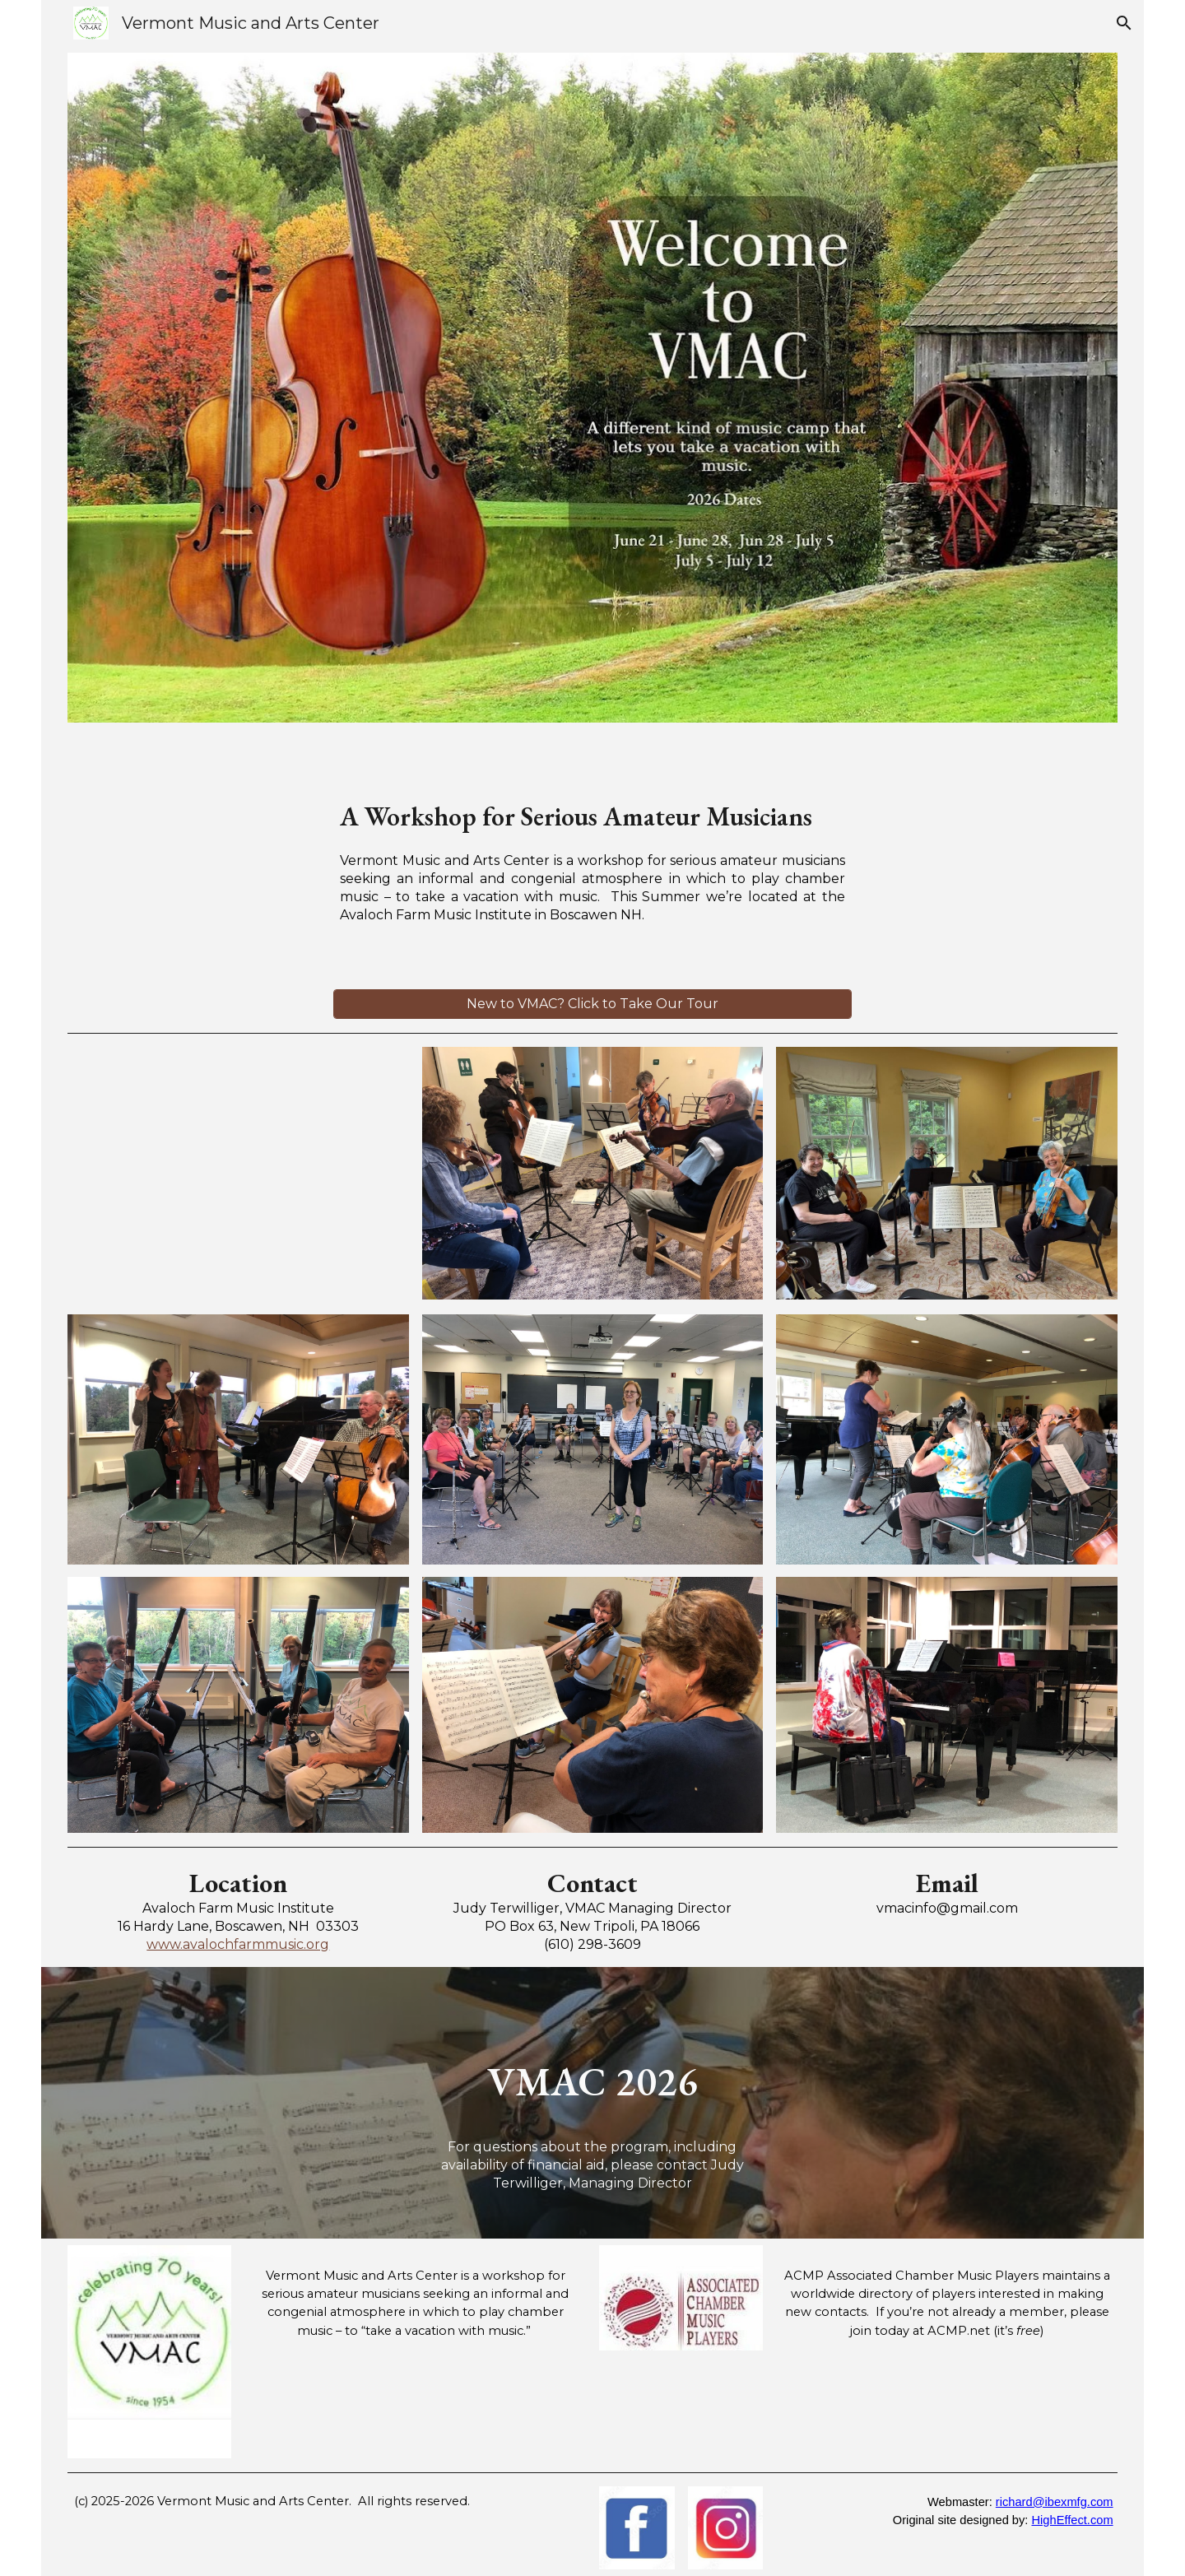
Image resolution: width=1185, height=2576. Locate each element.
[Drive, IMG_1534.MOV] (238, 1174)
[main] (592, 812)
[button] (1124, 23)
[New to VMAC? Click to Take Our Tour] (592, 1004)
